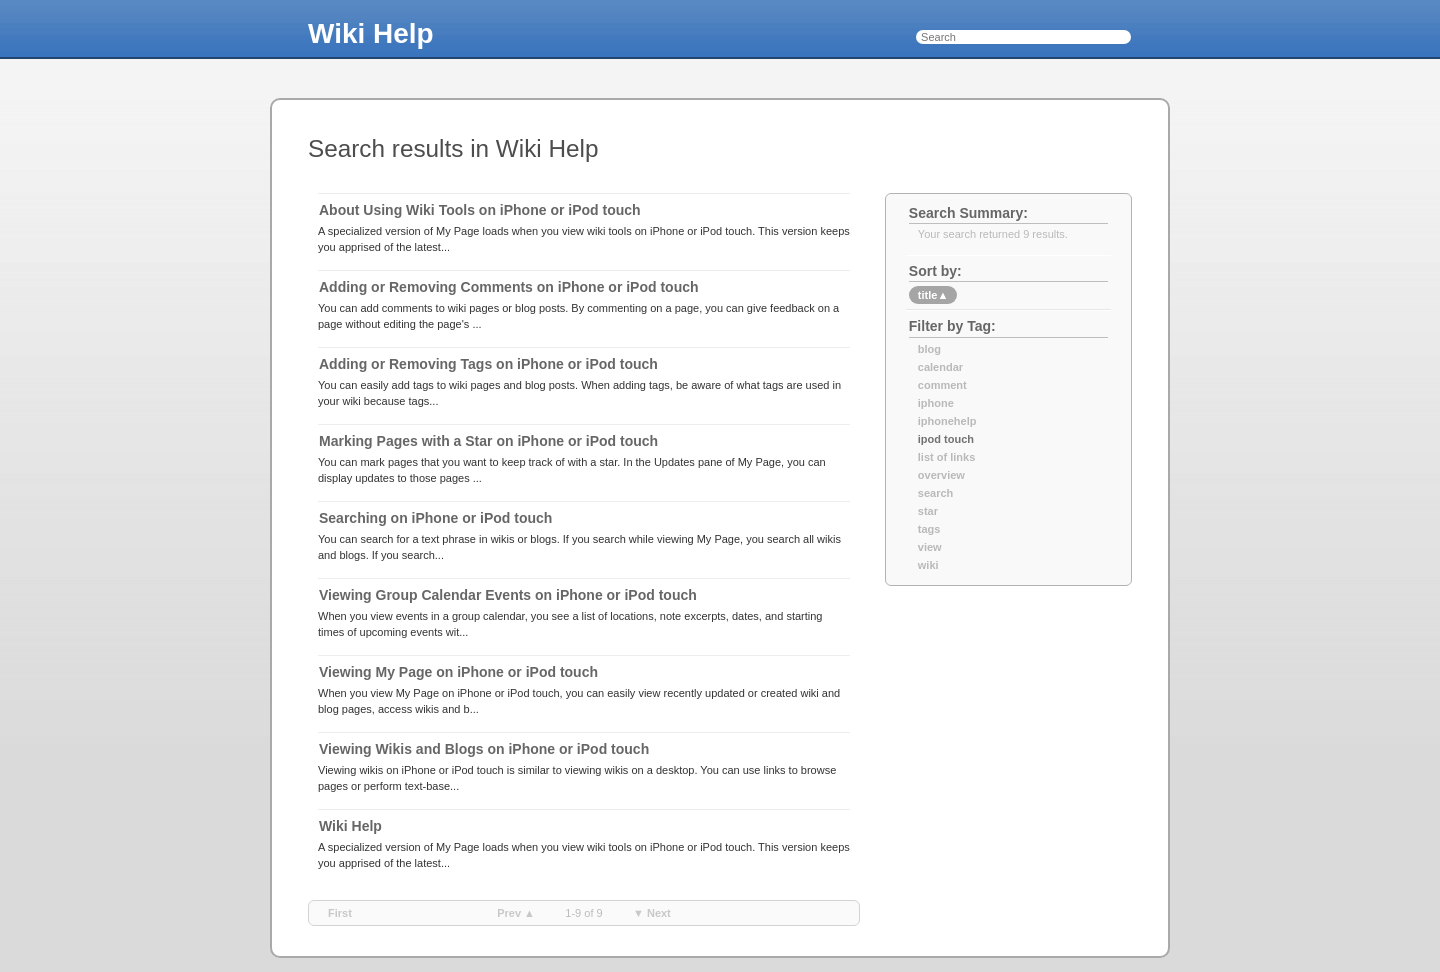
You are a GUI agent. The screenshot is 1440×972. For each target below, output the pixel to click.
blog (929, 349)
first (340, 913)
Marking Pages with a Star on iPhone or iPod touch (488, 441)
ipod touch (946, 439)
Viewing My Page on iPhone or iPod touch (458, 672)
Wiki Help (371, 33)
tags (929, 529)
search (935, 493)
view (930, 547)
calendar (940, 367)
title (933, 295)
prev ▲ (516, 913)
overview (941, 475)
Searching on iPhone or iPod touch (435, 518)
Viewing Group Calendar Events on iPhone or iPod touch (508, 595)
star (928, 511)
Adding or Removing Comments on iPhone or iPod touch (509, 287)
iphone (936, 403)
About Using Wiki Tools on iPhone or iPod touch (480, 210)
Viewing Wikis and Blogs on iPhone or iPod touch (484, 749)
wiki (928, 565)
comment (942, 385)
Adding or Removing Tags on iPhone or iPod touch (488, 364)
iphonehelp (947, 421)
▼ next (652, 913)
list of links (946, 457)
